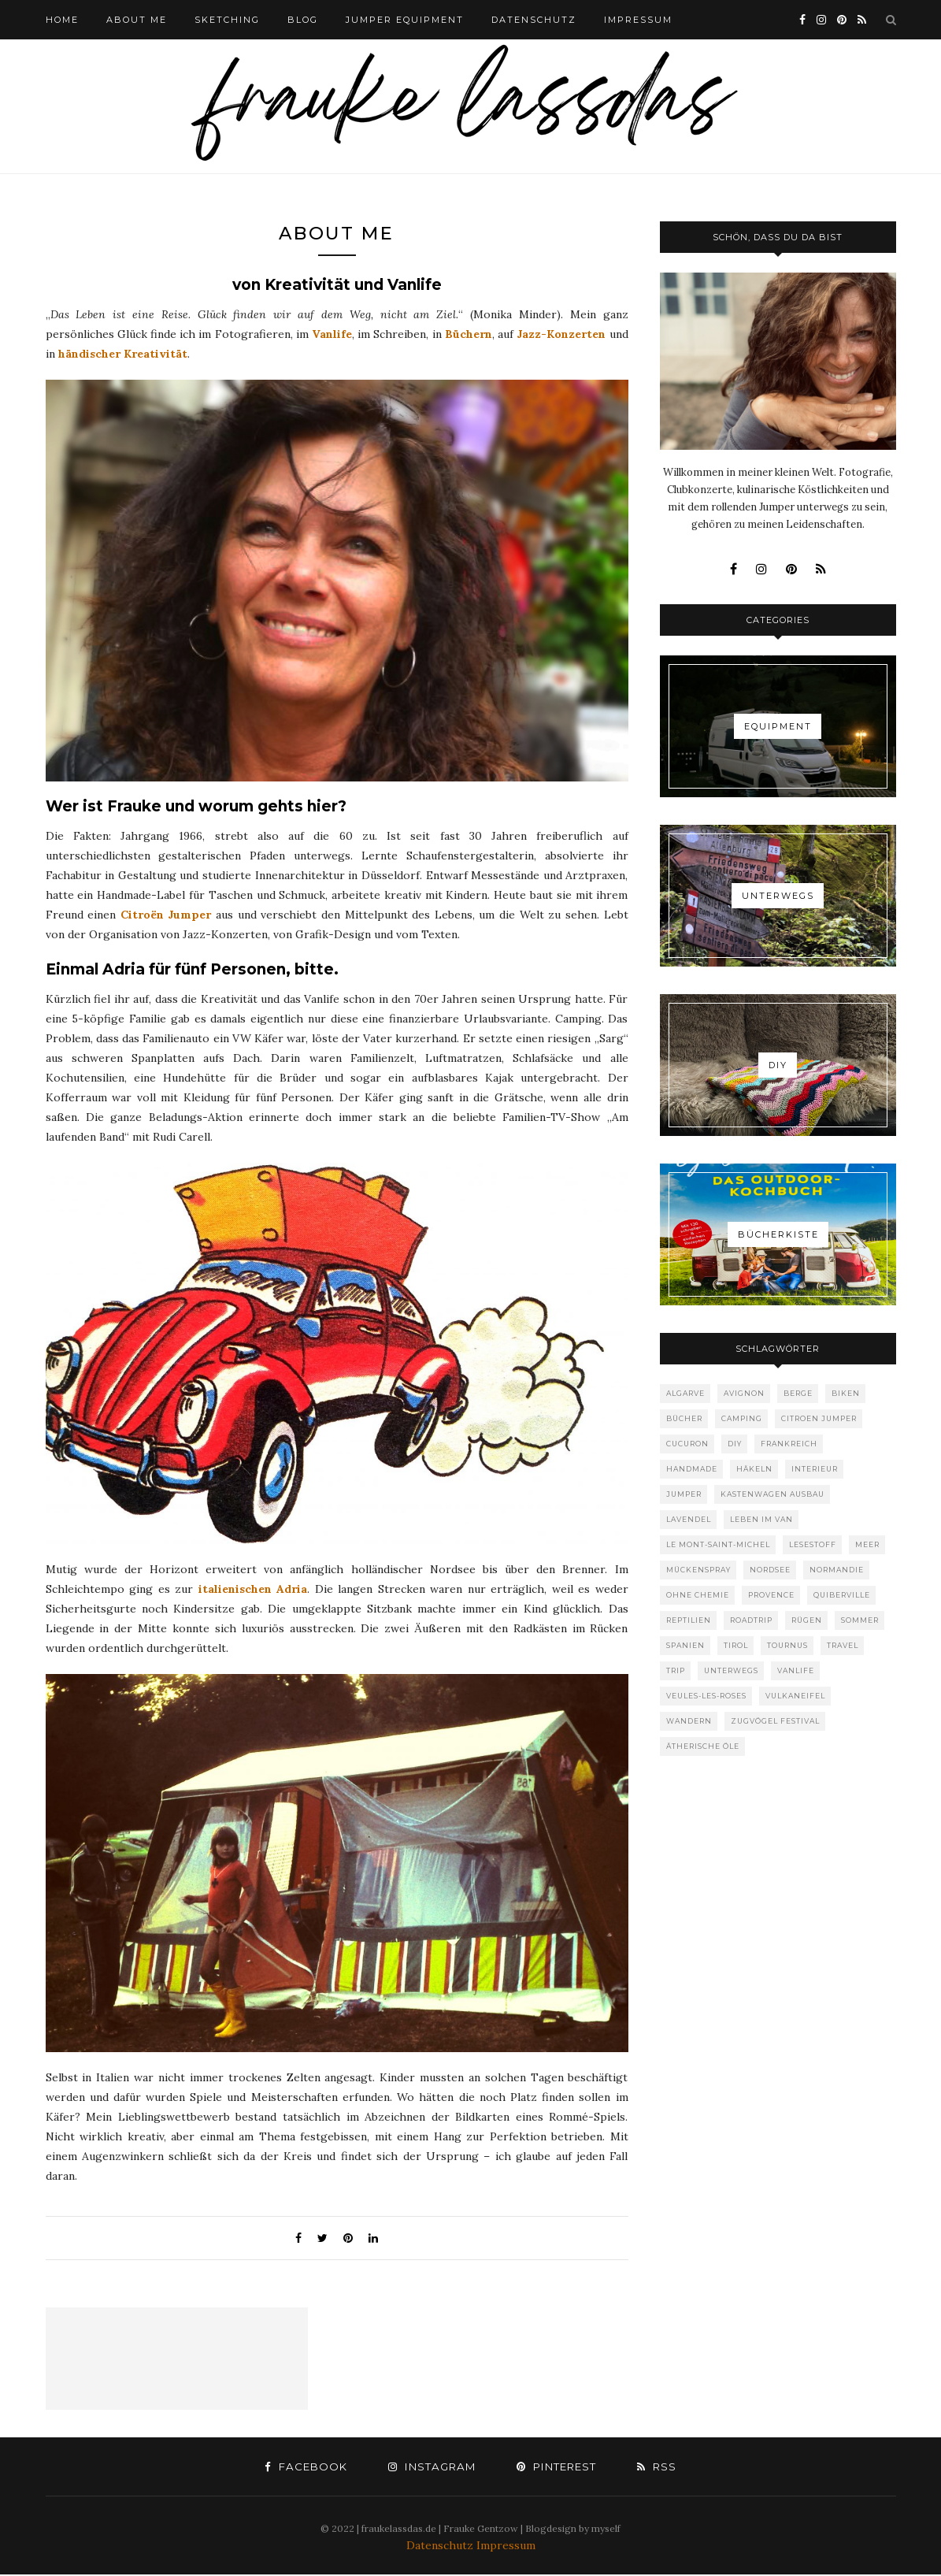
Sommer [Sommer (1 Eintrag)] (860, 1620)
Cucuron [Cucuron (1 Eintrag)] (687, 1443)
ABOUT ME (136, 19)
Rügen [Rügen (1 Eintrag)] (806, 1620)
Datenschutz (441, 2547)
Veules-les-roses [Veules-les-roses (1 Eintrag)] (706, 1695)
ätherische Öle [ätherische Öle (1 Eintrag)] (702, 1746)
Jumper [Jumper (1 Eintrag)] (684, 1494)
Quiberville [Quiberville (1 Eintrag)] (841, 1595)
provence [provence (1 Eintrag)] (771, 1595)
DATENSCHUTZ (533, 19)
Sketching (227, 19)
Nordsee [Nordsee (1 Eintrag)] (770, 1569)
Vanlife (332, 335)
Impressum (505, 2547)
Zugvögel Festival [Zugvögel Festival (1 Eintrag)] (775, 1721)
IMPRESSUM (638, 19)
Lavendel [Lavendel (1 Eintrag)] (688, 1519)
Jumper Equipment (405, 19)
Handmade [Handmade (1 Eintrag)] (691, 1468)
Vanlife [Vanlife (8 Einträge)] (795, 1670)
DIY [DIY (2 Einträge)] (735, 1443)
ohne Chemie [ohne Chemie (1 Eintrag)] (697, 1595)
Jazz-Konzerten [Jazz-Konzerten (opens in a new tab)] (561, 335)
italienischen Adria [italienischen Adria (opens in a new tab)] (253, 1591)
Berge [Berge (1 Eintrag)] (798, 1393)
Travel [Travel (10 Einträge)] (842, 1645)
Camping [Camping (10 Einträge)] (741, 1418)
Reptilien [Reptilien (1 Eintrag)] (688, 1620)
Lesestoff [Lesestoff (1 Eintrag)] (812, 1544)
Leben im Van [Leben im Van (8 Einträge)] (761, 1519)
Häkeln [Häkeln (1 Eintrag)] (754, 1468)
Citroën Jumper (166, 916)
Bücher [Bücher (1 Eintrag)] (684, 1418)
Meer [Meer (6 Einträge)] (867, 1544)
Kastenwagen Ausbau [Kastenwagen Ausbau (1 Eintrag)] (772, 1494)
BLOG (302, 19)
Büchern (468, 335)
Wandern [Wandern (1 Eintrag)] (689, 1721)
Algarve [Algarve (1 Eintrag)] (685, 1393)
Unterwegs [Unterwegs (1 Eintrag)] (731, 1670)
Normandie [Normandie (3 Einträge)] (836, 1569)
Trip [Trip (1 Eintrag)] (675, 1670)
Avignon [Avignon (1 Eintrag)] (744, 1393)
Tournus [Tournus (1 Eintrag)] (787, 1645)
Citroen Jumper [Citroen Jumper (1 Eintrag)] (819, 1418)
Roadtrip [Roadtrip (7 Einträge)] (751, 1620)
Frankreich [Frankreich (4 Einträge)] (789, 1443)
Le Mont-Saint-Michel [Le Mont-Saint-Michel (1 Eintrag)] (718, 1544)
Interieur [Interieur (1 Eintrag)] (814, 1468)
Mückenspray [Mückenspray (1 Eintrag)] (698, 1569)
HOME (62, 19)
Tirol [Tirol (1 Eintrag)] (736, 1645)
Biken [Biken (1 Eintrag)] (846, 1393)
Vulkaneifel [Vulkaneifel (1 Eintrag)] (795, 1695)
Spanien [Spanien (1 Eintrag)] (685, 1645)
